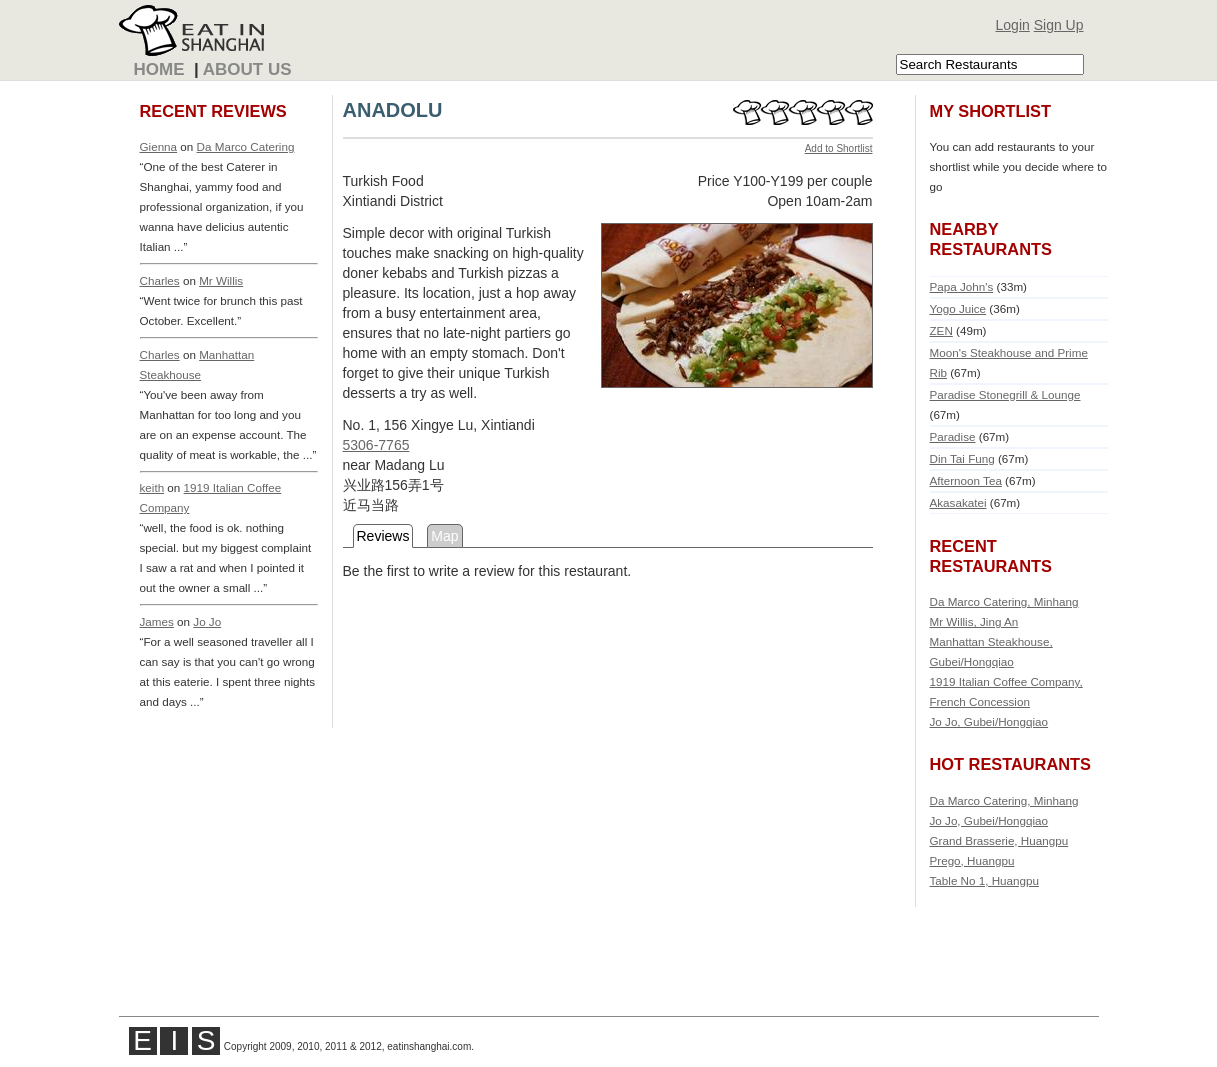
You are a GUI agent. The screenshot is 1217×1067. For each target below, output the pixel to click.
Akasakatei (958, 502)
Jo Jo (207, 621)
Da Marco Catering (246, 146)
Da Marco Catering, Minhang (1004, 601)
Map (444, 536)
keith (152, 487)
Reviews (383, 536)
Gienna (159, 146)
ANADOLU (393, 110)
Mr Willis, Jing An (974, 621)
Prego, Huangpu (972, 860)
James (157, 621)
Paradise (953, 436)
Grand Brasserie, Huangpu (999, 840)
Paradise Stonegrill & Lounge (1005, 394)
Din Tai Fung (962, 458)
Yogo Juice (958, 308)
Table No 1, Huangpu (985, 880)
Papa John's (962, 286)
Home (159, 69)
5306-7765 (376, 445)
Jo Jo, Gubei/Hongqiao (989, 721)
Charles (160, 280)
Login (1013, 25)
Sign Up (1059, 25)
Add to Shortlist (839, 148)
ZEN (941, 330)
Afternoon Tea (966, 480)
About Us (247, 69)
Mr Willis (221, 280)
